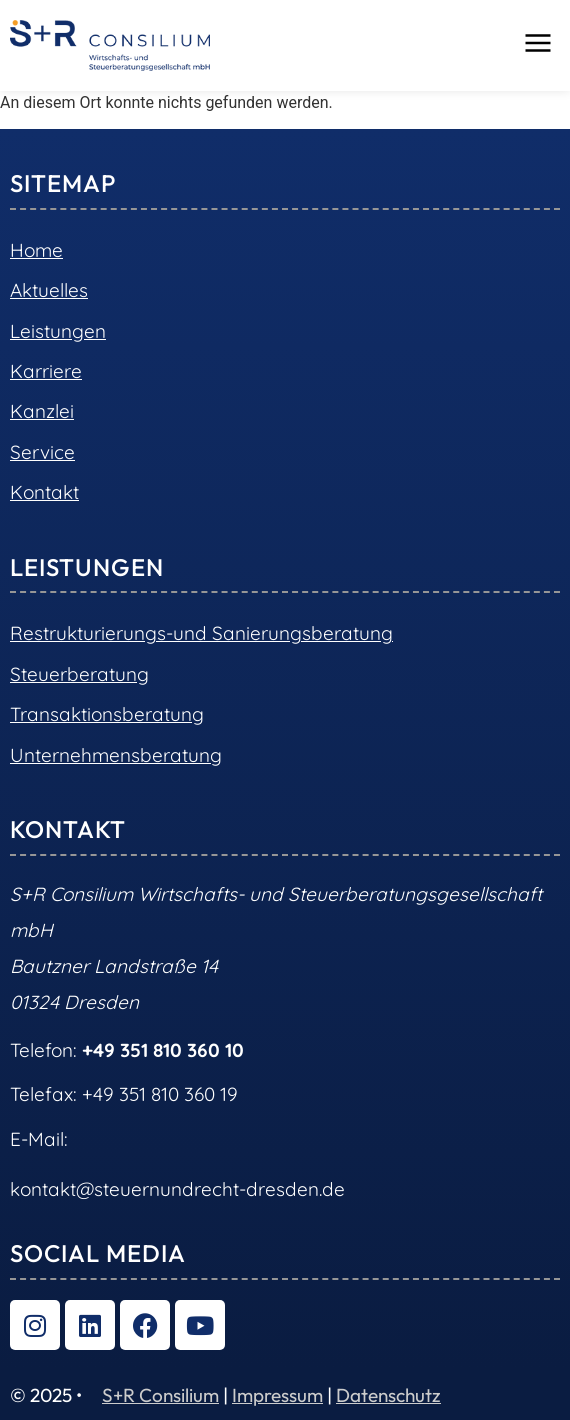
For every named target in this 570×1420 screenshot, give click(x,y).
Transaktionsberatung (107, 714)
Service (42, 452)
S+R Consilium (160, 1395)
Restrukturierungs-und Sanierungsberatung (201, 633)
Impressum (277, 1395)
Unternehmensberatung (116, 755)
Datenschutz (388, 1395)
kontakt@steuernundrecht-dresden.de (177, 1189)
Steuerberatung (79, 674)
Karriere (46, 371)
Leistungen (58, 331)
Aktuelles (49, 290)
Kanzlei (42, 411)
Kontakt (44, 492)
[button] (537, 45)
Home (36, 250)
